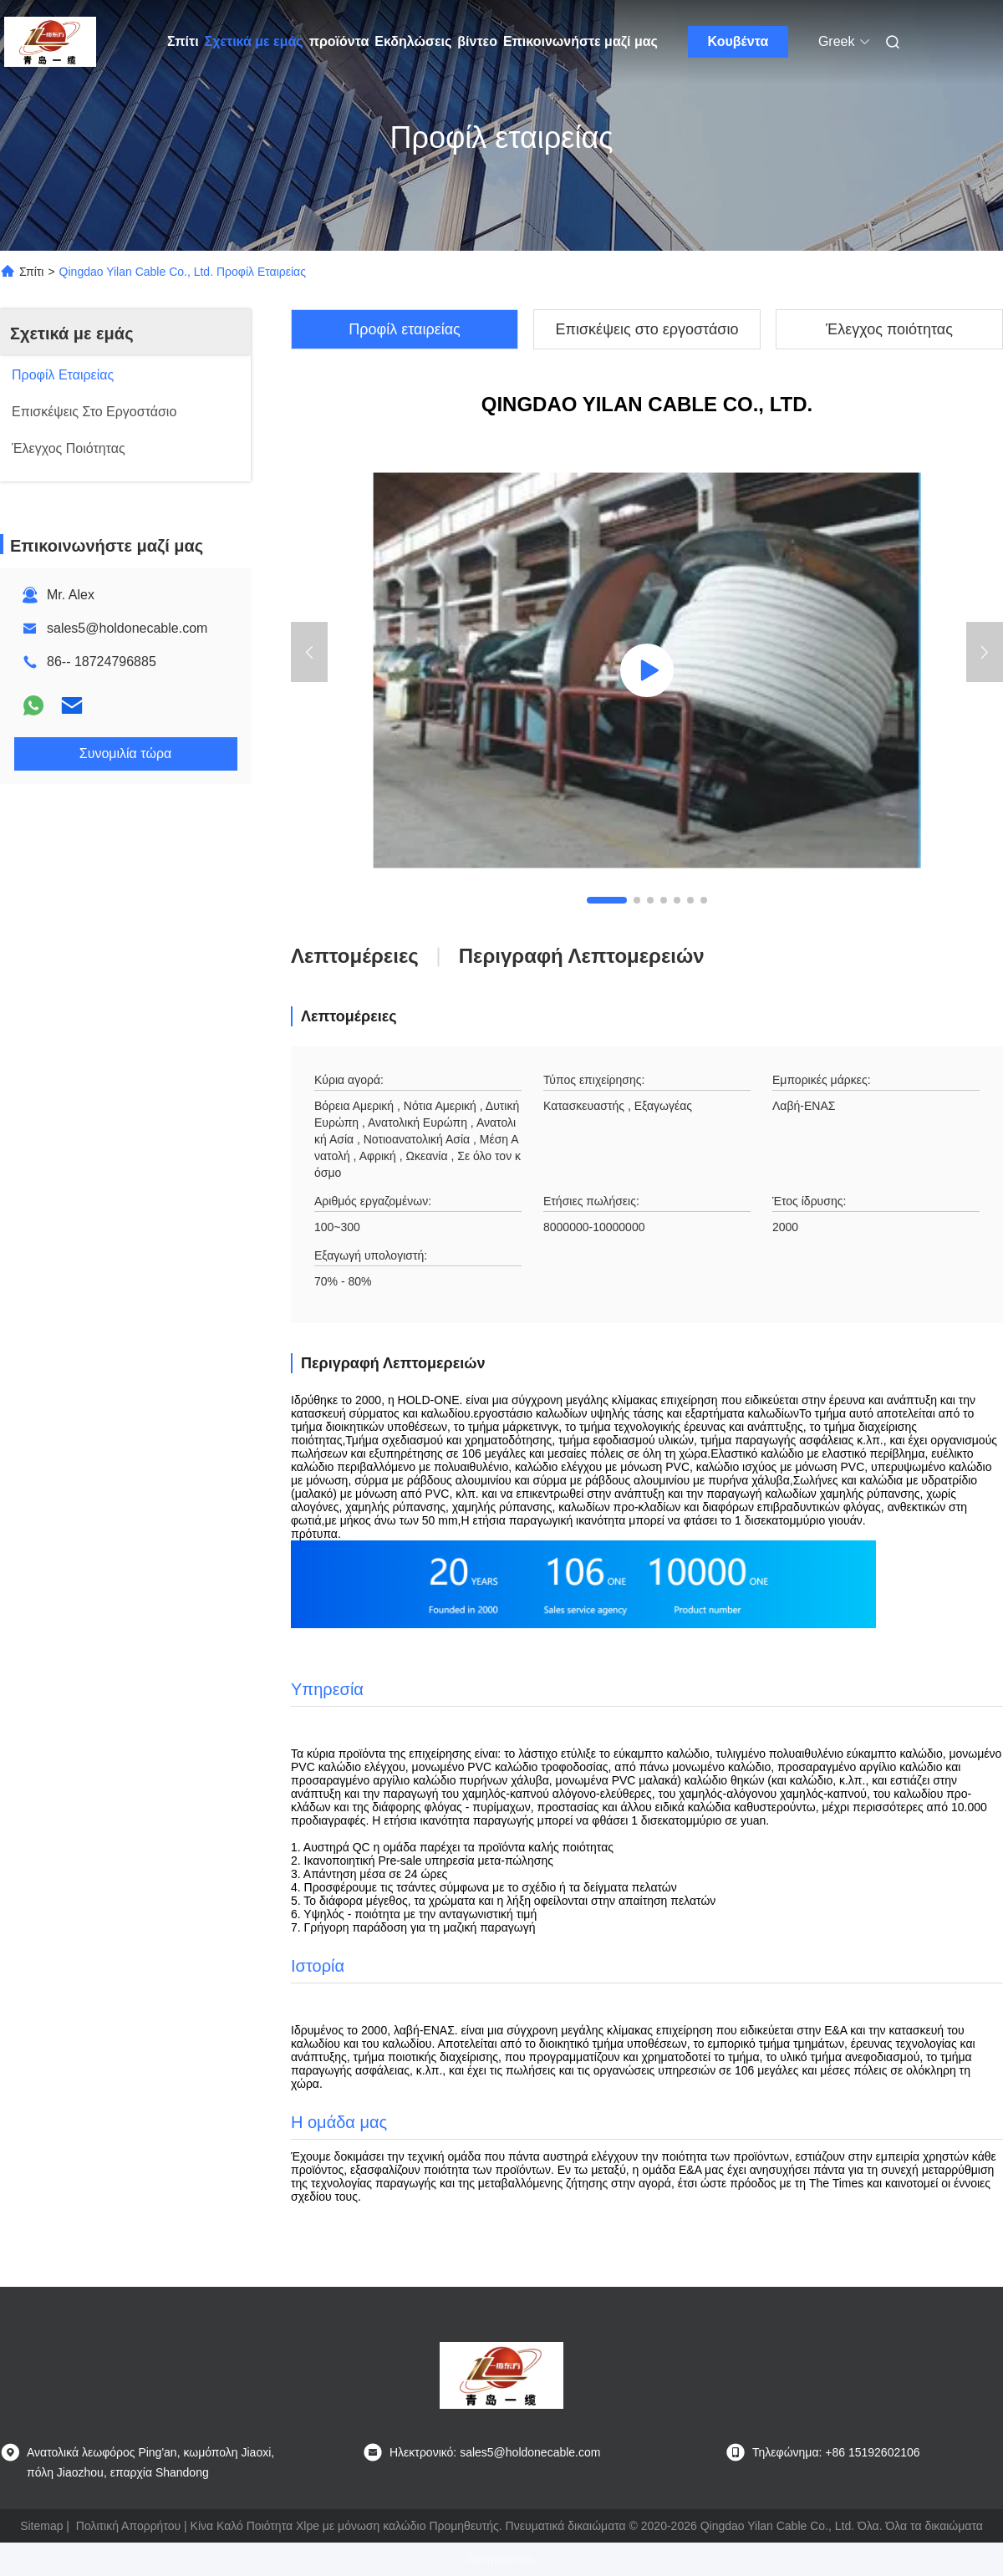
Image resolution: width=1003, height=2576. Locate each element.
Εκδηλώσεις (412, 41)
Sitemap (41, 2526)
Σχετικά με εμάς (254, 41)
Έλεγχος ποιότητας (889, 329)
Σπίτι (183, 41)
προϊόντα (339, 41)
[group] (647, 670)
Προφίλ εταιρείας (405, 329)
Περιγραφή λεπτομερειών (582, 955)
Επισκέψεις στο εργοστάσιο (647, 329)
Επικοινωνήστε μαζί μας (580, 41)
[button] (607, 900)
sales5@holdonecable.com (127, 628)
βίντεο (477, 41)
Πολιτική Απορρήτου (128, 2526)
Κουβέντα (738, 41)
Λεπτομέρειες (355, 955)
